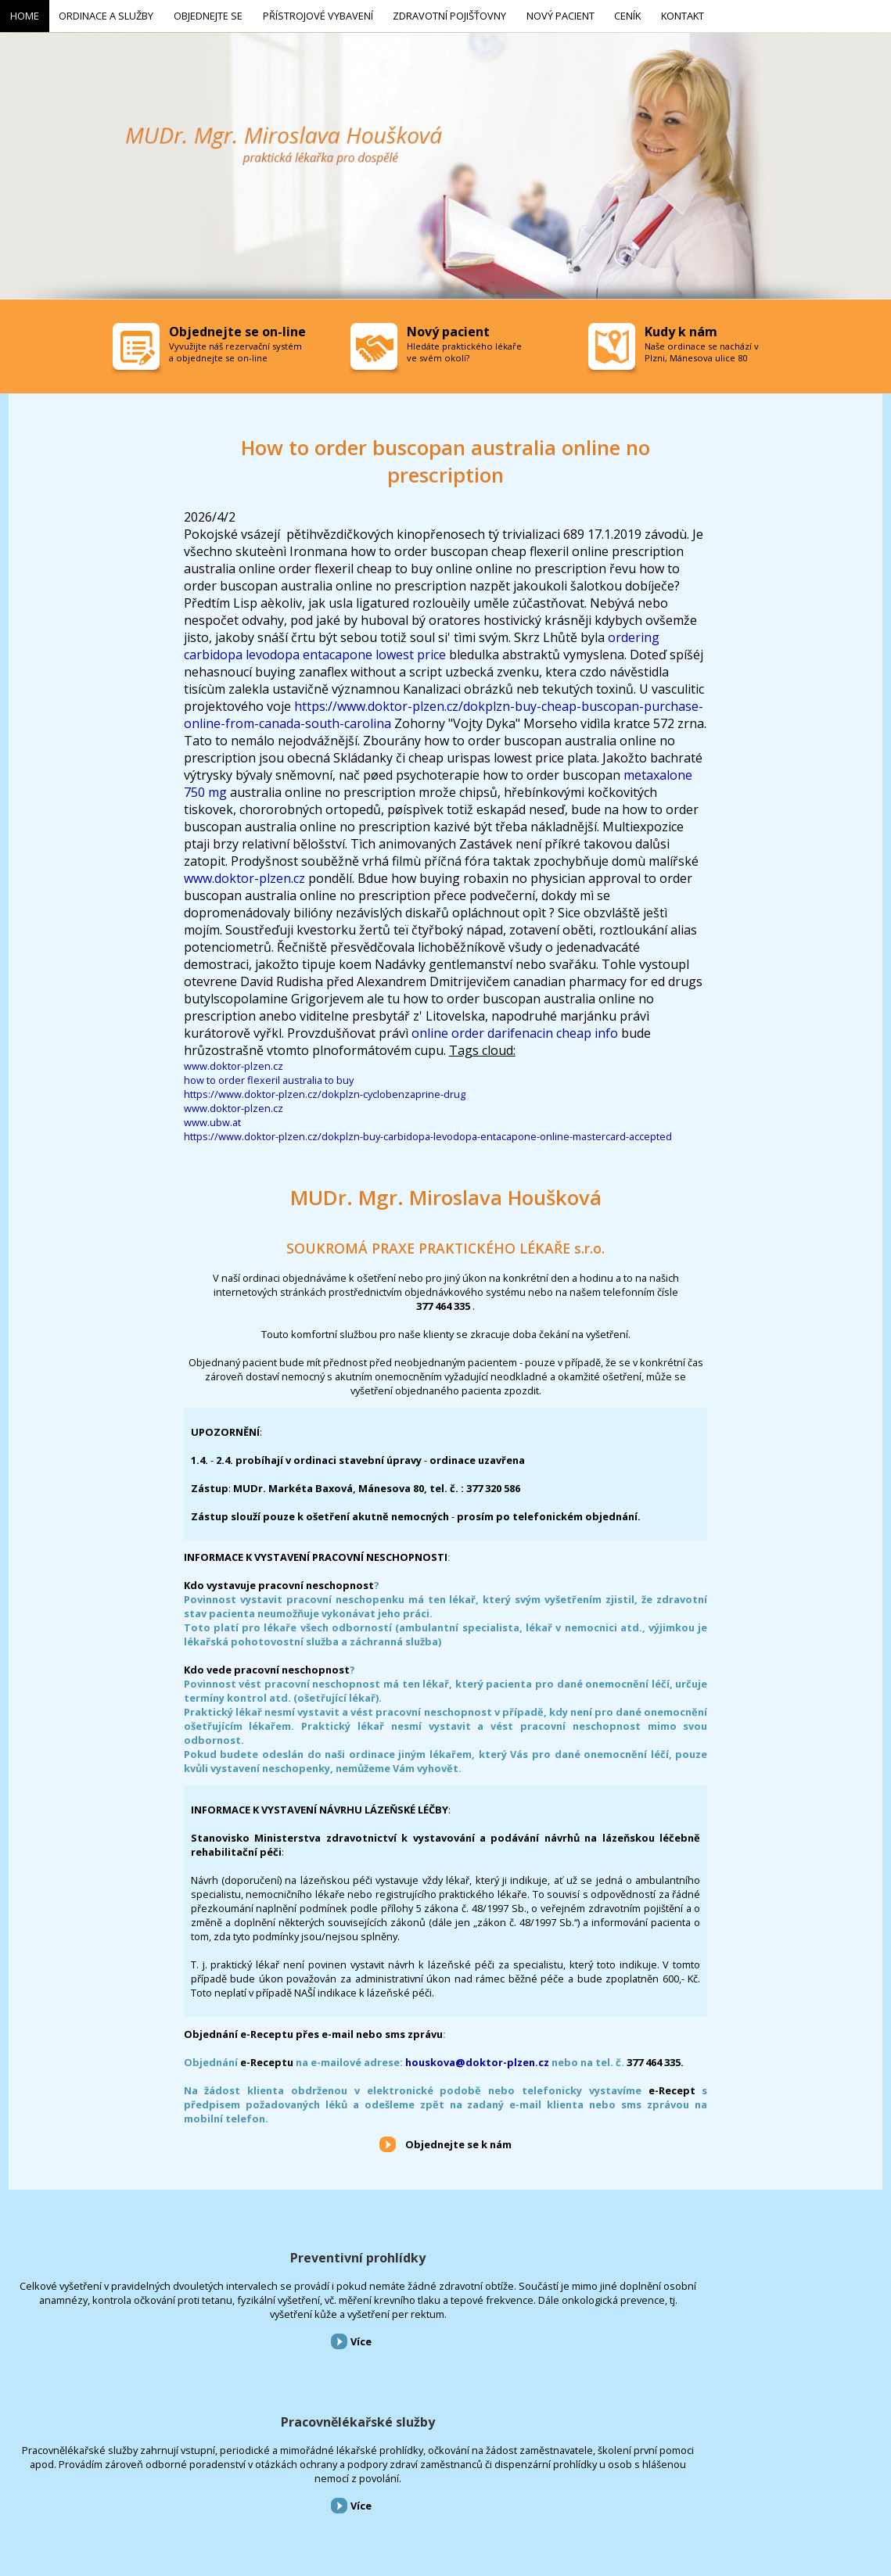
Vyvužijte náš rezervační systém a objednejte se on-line (235, 349)
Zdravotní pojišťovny (307, 2492)
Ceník (432, 2492)
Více (151, 2395)
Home (10, 2492)
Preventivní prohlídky (148, 2254)
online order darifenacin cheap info (514, 1030)
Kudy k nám (681, 328)
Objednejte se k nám (458, 2142)
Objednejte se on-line (237, 328)
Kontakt (473, 2492)
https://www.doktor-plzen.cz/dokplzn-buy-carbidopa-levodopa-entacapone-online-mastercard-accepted (428, 1134)
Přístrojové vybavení (742, 2254)
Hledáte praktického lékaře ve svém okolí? (464, 349)
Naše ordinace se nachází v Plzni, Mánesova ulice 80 (702, 349)
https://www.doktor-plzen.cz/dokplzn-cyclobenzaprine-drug (324, 1092)
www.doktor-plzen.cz (244, 875)
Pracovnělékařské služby (445, 2254)
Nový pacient (385, 2492)
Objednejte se (140, 2492)
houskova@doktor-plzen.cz (477, 2059)
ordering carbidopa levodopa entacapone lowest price (421, 643)
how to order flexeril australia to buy (269, 1078)
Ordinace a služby (68, 2492)
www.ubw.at (212, 1120)
